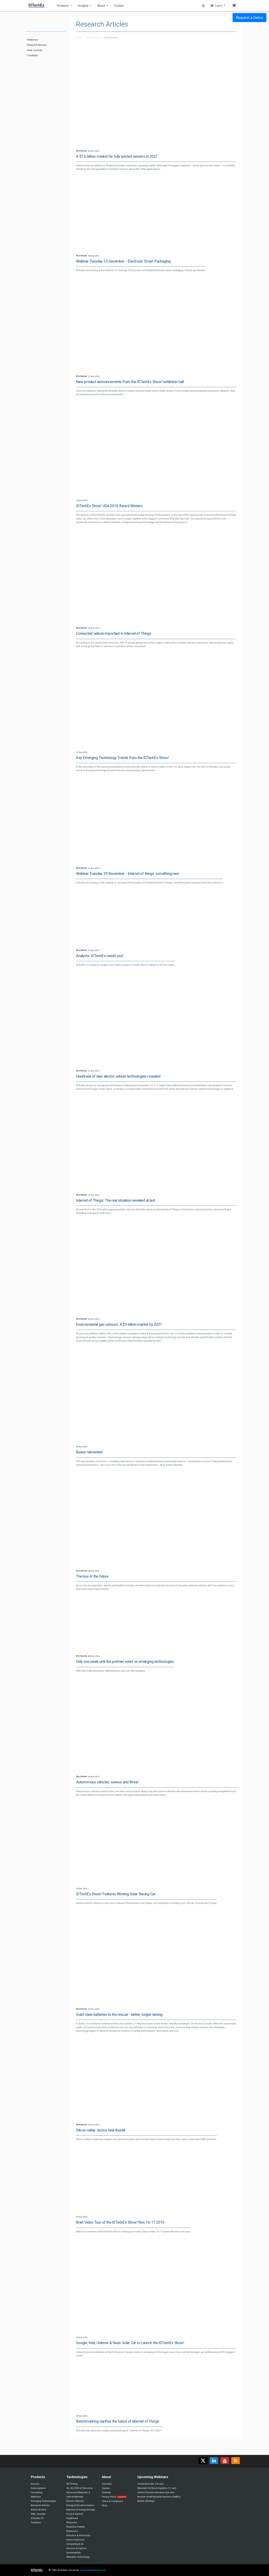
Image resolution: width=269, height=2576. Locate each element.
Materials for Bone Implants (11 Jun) (156, 2488)
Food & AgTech (74, 2513)
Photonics (71, 2522)
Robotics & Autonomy (78, 2535)
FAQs (105, 2505)
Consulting (36, 2492)
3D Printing (72, 2483)
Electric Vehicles (75, 2501)
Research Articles (36, 45)
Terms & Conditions (112, 2501)
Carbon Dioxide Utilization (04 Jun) (155, 2492)
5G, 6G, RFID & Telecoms (79, 2488)
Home (79, 37)
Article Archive (38, 2509)
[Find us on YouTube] (224, 2460)
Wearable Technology (77, 2556)
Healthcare (72, 2518)
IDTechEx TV (37, 2518)
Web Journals (34, 50)
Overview (107, 2483)
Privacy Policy (109, 2496)
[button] (64, 5)
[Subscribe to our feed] (235, 2460)
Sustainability (73, 2552)
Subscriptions (38, 2488)
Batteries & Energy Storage (80, 2509)
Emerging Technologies (43, 2501)
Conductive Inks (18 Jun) (150, 2483)
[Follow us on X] (203, 2460)
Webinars (32, 39)
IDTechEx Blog (111, 37)
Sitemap (106, 2492)
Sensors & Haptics (76, 2548)
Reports (35, 2483)
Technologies (93, 37)
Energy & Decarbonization (80, 2505)
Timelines (32, 55)
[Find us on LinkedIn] (214, 2460)
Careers (106, 2488)
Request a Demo (249, 17)
